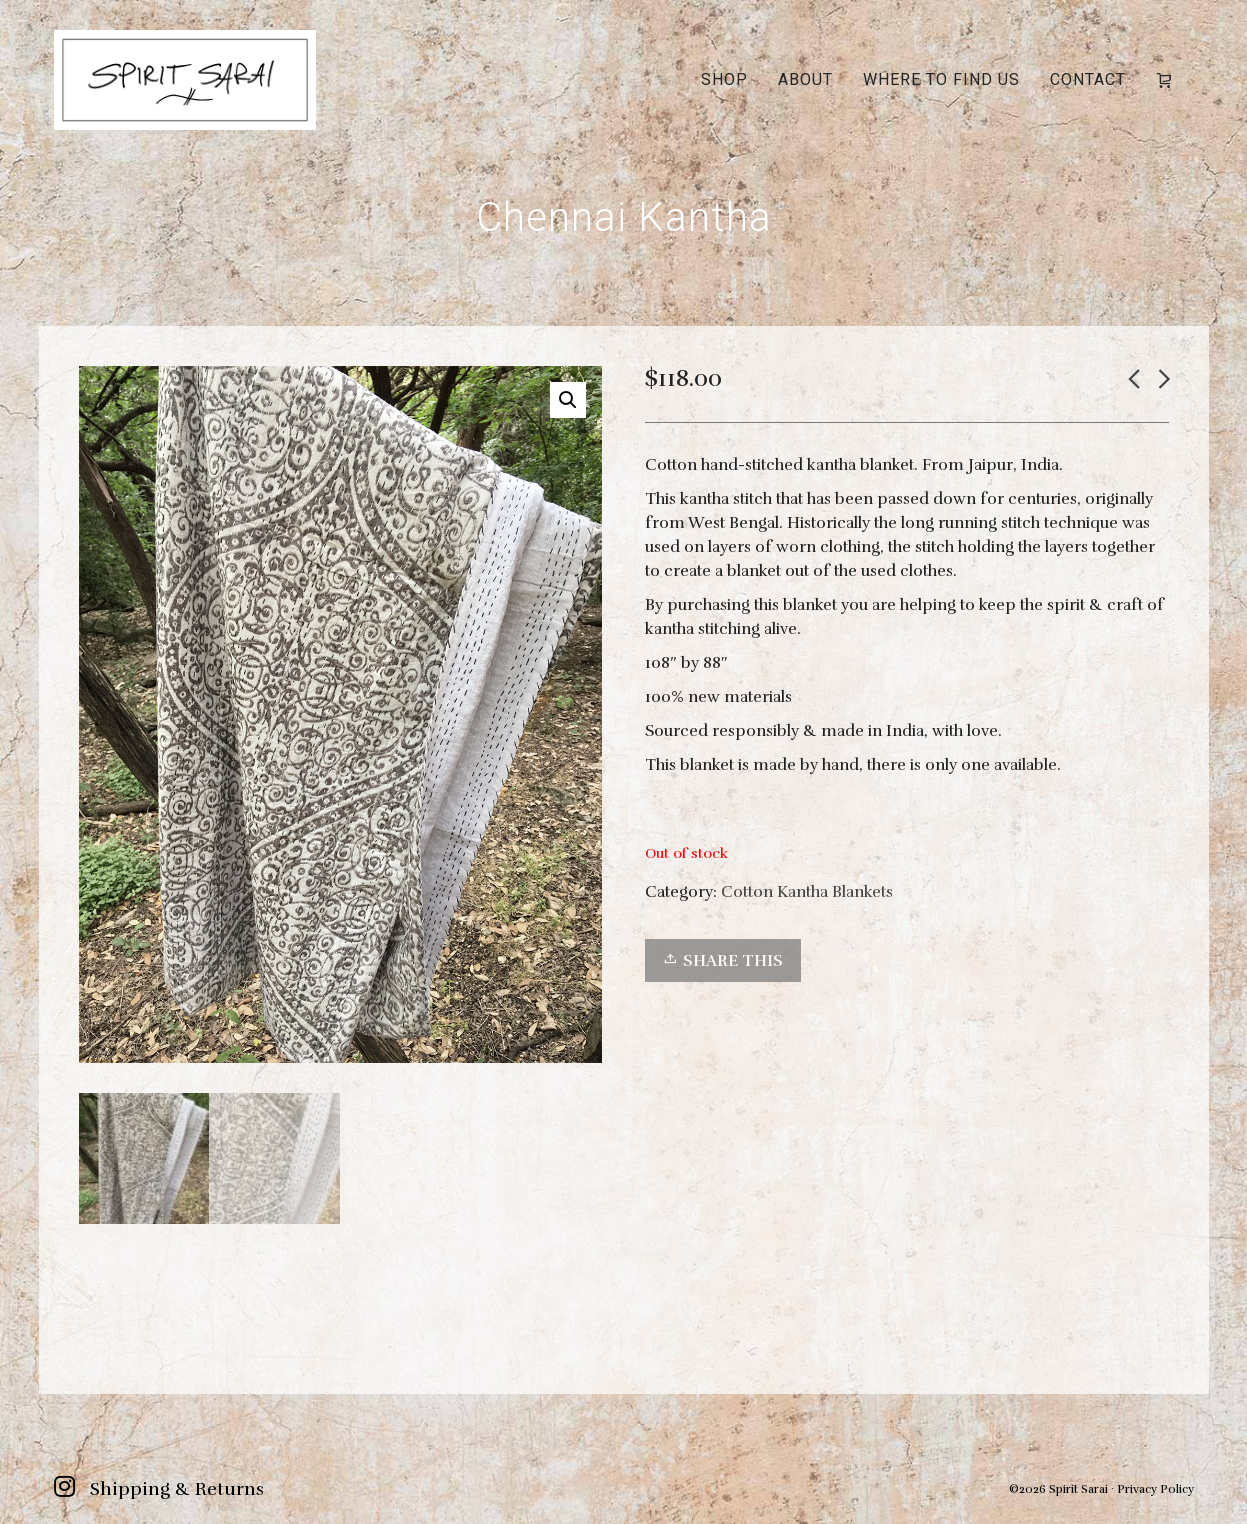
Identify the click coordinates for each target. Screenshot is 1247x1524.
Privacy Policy (1155, 1489)
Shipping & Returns (177, 1489)
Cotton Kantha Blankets (807, 892)
